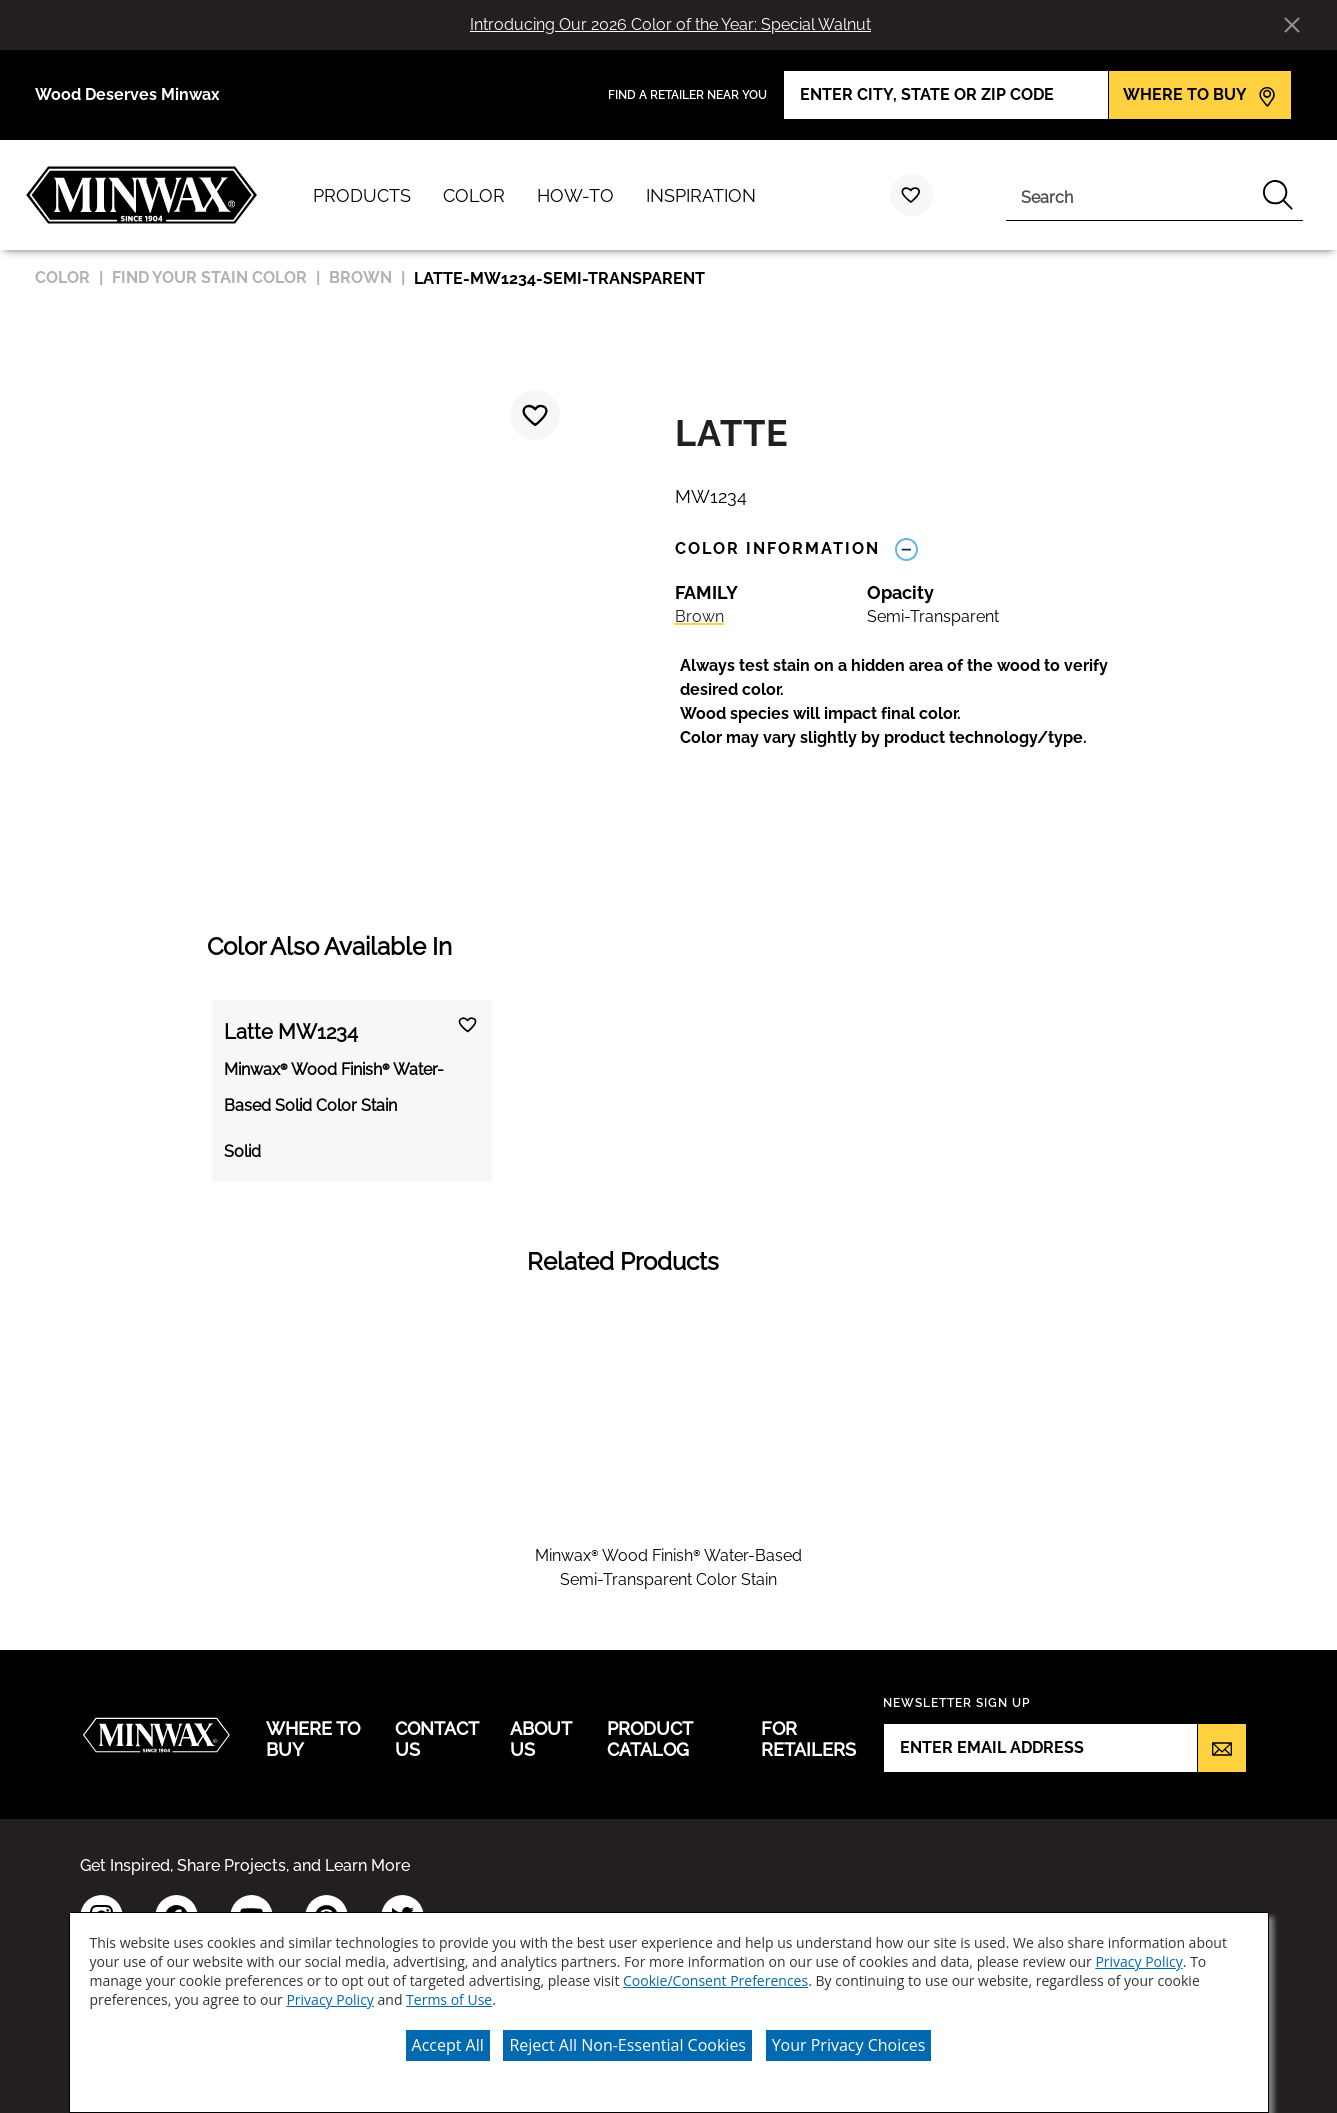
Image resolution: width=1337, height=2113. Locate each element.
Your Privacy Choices (849, 2045)
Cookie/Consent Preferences (715, 1980)
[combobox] (1129, 195)
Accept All (448, 2045)
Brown (699, 616)
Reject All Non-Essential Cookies (627, 2045)
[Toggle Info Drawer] (907, 548)
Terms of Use (449, 1999)
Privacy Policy (1138, 1961)
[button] (915, 702)
